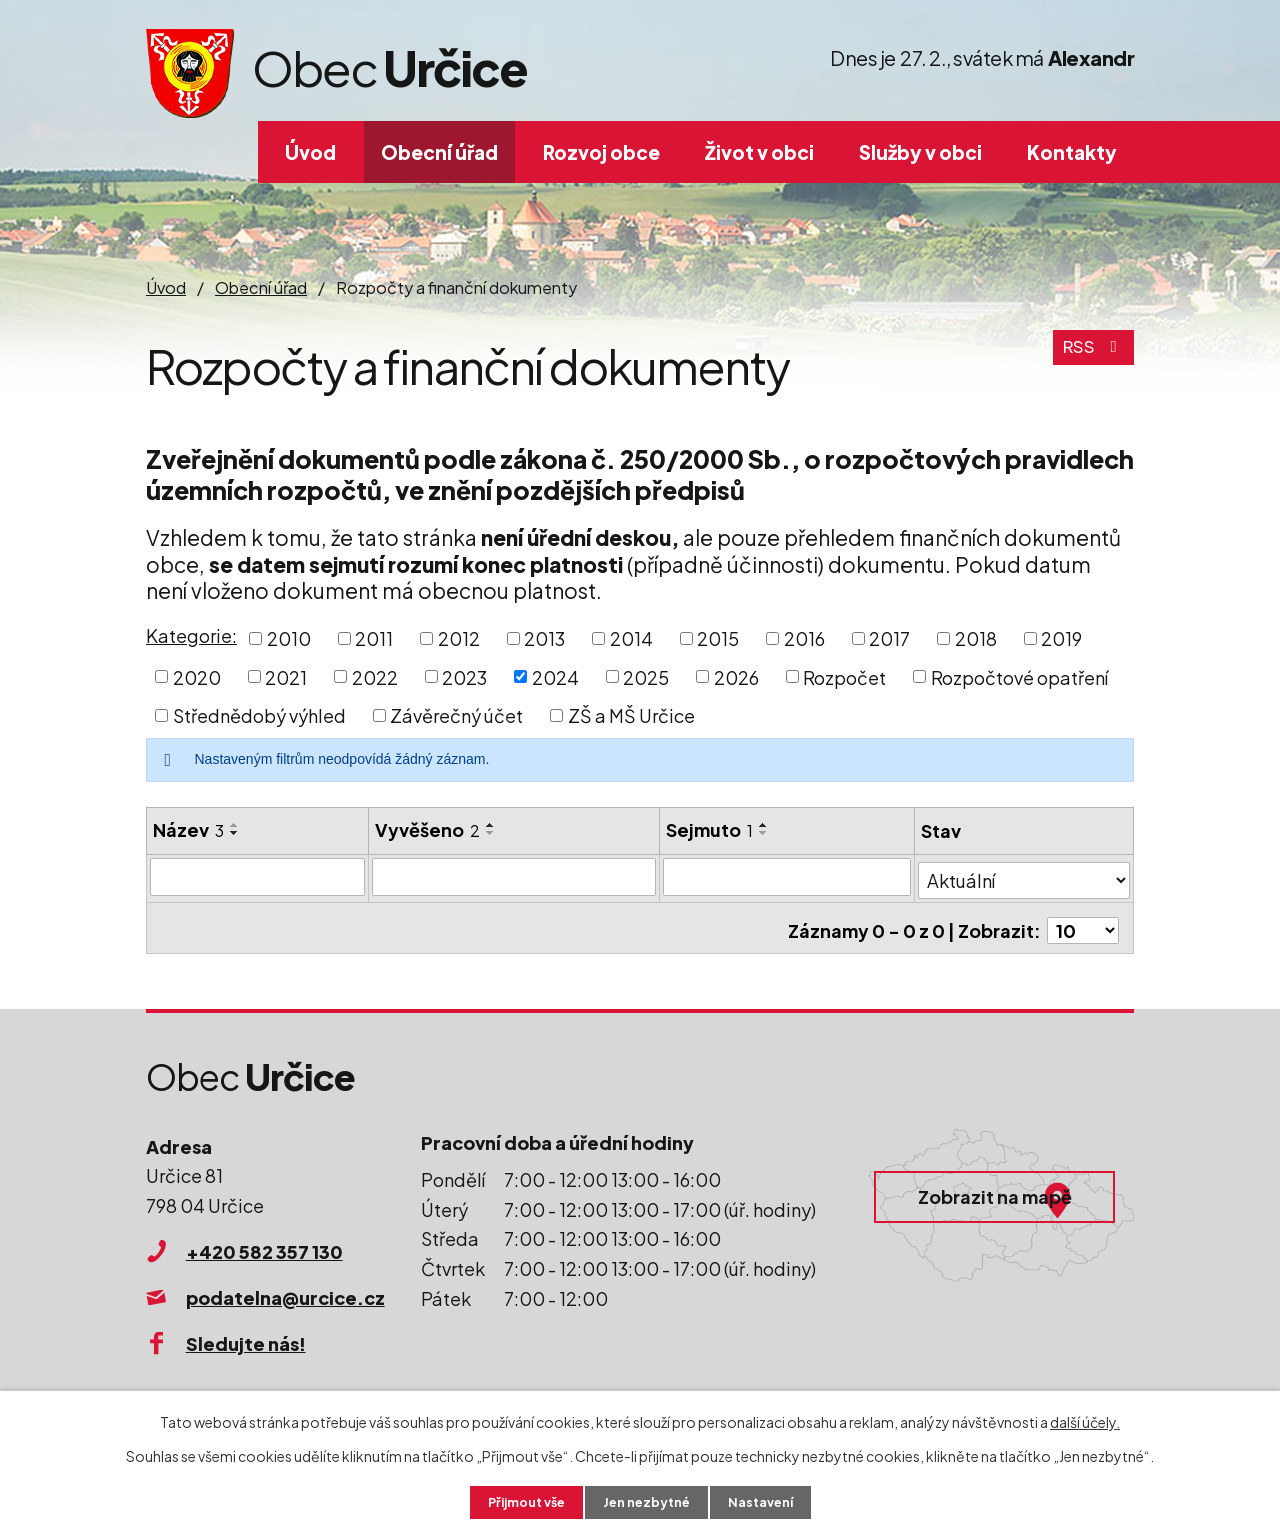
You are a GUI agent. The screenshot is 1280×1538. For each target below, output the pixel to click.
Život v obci (759, 152)
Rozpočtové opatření (1019, 676)
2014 (631, 638)
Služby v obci (920, 152)
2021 (286, 676)
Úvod (310, 152)
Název (188, 829)
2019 (1061, 638)
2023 (464, 676)
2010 (289, 638)
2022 (375, 676)
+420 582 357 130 (264, 1243)
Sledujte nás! (246, 1334)
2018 (976, 638)
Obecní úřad (439, 152)
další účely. (1085, 1419)
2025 (646, 676)
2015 (718, 638)
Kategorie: (191, 635)
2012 (459, 638)
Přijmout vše (518, 1501)
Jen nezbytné (648, 1501)
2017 (889, 638)
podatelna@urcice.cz (285, 1288)
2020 (197, 676)
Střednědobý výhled (259, 715)
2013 (544, 638)
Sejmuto (710, 829)
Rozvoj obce (601, 152)
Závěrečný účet (456, 715)
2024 (555, 676)
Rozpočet (844, 676)
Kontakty (1072, 152)
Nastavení (770, 1501)
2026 (736, 676)
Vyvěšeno (427, 829)
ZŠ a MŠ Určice (631, 715)
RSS (1091, 356)
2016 (804, 638)
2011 (374, 638)
